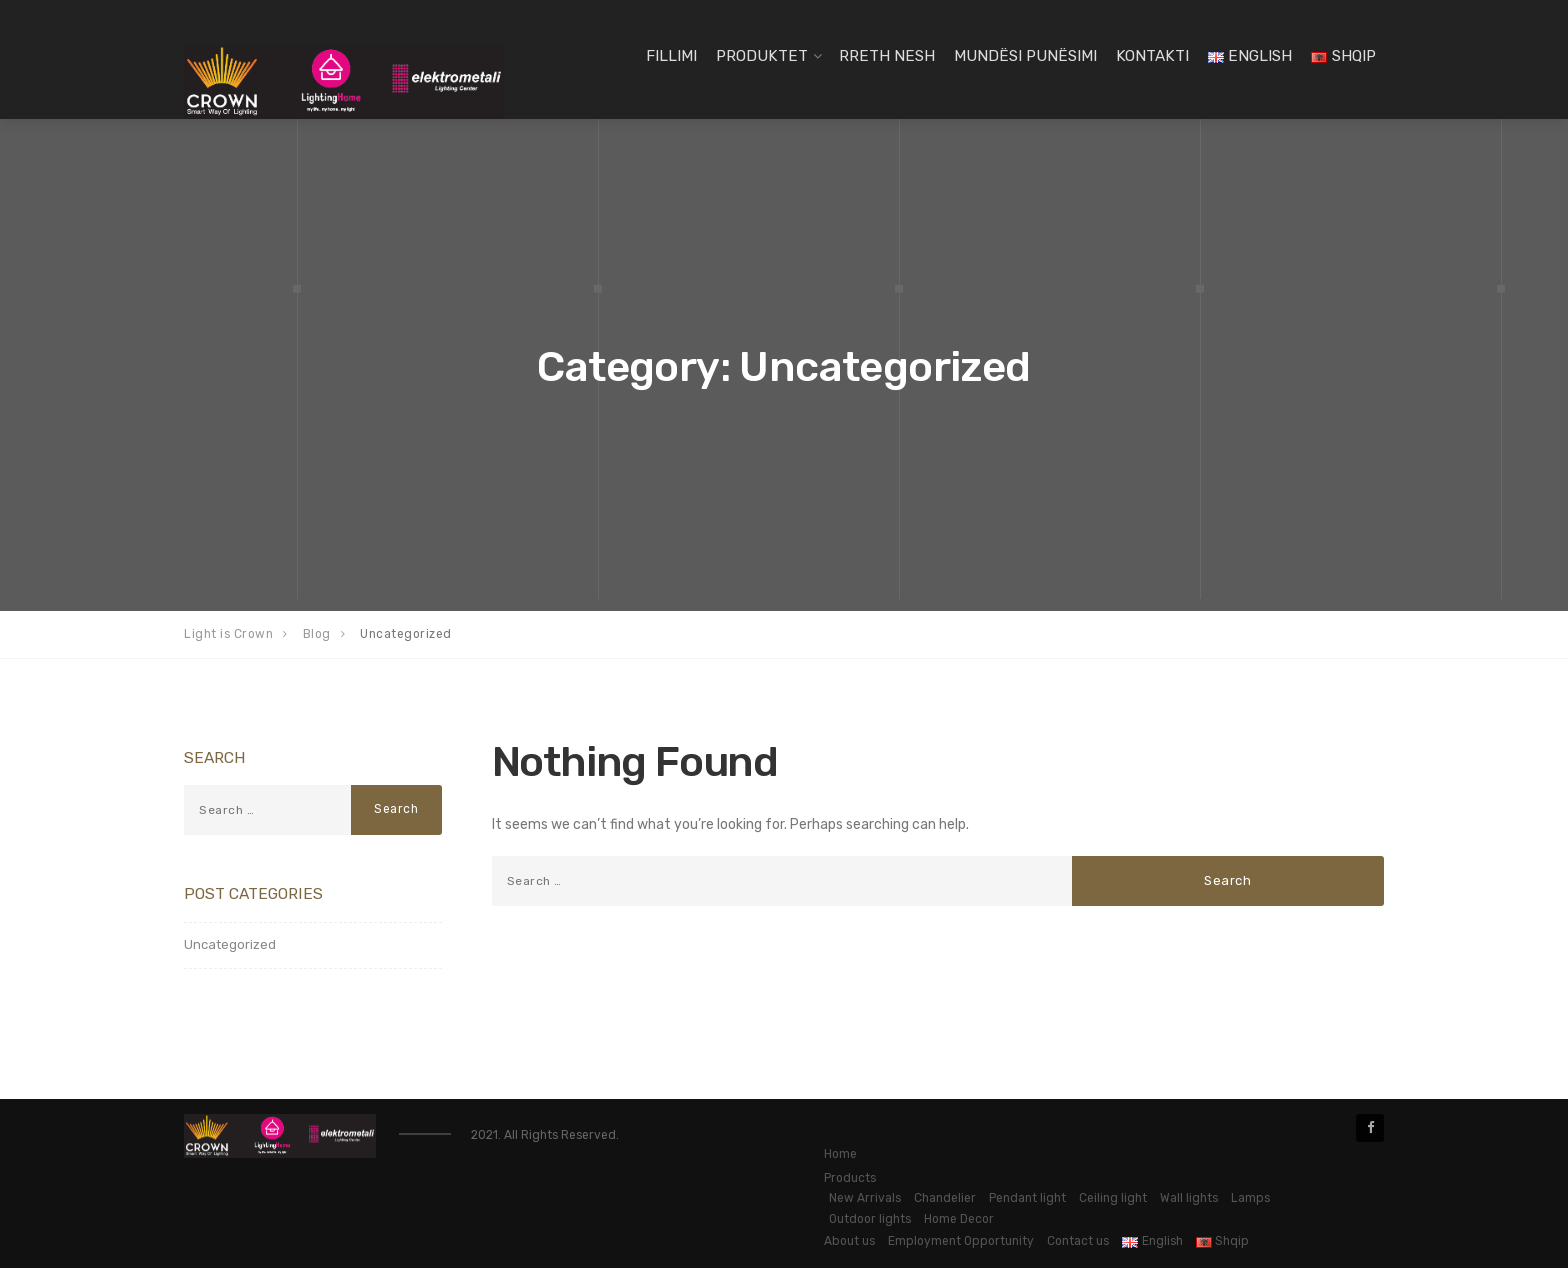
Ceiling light (1113, 1198)
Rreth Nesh (887, 56)
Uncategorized (230, 944)
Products (850, 1178)
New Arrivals (865, 1198)
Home (840, 1154)
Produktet (762, 56)
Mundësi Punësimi (1025, 56)
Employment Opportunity (961, 1241)
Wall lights (1189, 1198)
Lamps (1250, 1198)
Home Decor (959, 1219)
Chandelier (945, 1198)
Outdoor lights (870, 1219)
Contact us (1078, 1241)
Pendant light (1027, 1198)
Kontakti (1152, 56)
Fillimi (671, 56)
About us (849, 1241)
